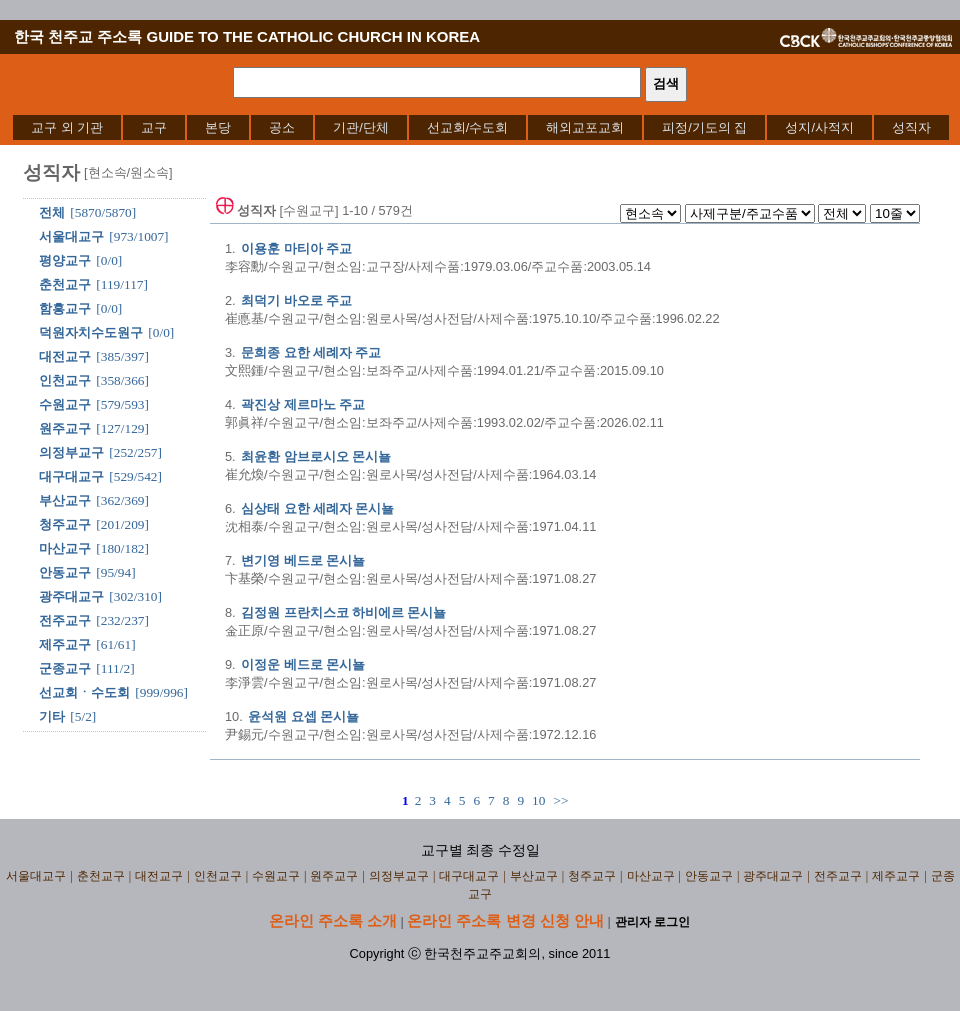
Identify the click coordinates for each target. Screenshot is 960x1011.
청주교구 (65, 524)
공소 (282, 127)
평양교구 (65, 260)
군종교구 (65, 668)
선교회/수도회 (468, 127)
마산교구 (65, 548)
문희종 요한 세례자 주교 (311, 352)
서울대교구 (71, 236)
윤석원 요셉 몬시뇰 (303, 716)
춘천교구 (65, 284)
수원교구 (65, 404)
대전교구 (65, 356)
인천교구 (65, 380)
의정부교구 (71, 452)
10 (538, 800)
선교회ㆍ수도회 (84, 692)
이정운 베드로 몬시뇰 (303, 664)
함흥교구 (65, 308)
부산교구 (65, 500)
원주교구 (65, 428)
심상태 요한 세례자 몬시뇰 (317, 508)
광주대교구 (71, 596)
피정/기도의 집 (704, 127)
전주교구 (65, 620)
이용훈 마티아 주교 (296, 248)
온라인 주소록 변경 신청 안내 (505, 920)
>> (560, 800)
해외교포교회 (585, 127)
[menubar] (481, 127)
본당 (218, 127)
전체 (52, 212)
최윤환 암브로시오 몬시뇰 (316, 456)
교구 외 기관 (67, 127)
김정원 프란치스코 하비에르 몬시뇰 (343, 612)
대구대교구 (71, 476)
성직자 (911, 127)
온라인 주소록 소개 (333, 920)
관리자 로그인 (652, 922)
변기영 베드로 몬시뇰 (303, 560)
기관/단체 (361, 127)
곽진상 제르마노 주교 (303, 404)
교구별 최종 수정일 (480, 850)
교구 (154, 127)
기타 (52, 716)
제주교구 (65, 644)
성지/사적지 (819, 127)
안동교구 (65, 572)
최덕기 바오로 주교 (296, 300)
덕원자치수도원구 (91, 332)
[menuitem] (67, 127)
